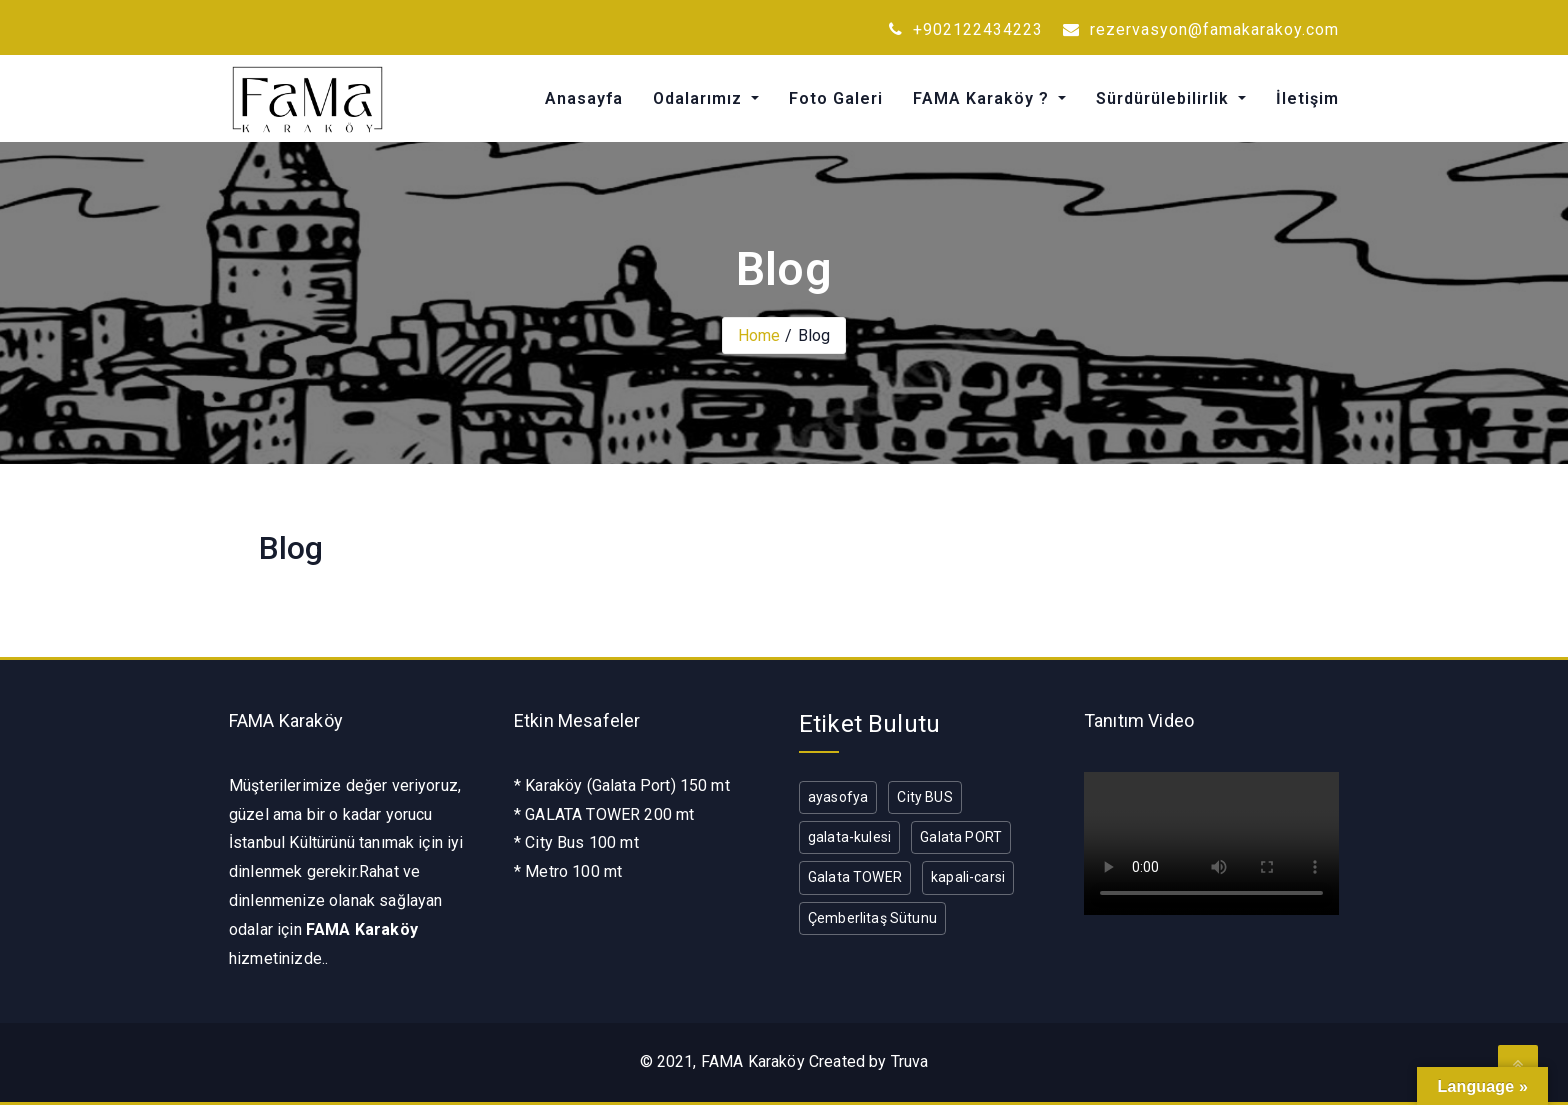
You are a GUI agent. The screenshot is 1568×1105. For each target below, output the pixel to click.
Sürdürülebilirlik (1165, 98)
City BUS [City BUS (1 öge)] (924, 797)
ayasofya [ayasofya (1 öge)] (838, 797)
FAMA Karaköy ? (983, 98)
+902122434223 (966, 29)
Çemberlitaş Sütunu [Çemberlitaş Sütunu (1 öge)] (872, 918)
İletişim (1307, 98)
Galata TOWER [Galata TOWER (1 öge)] (855, 877)
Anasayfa (584, 98)
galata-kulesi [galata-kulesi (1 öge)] (849, 837)
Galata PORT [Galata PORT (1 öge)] (961, 837)
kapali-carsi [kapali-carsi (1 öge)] (968, 877)
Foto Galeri (836, 98)
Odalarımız (700, 98)
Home (759, 335)
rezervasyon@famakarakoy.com (1201, 29)
